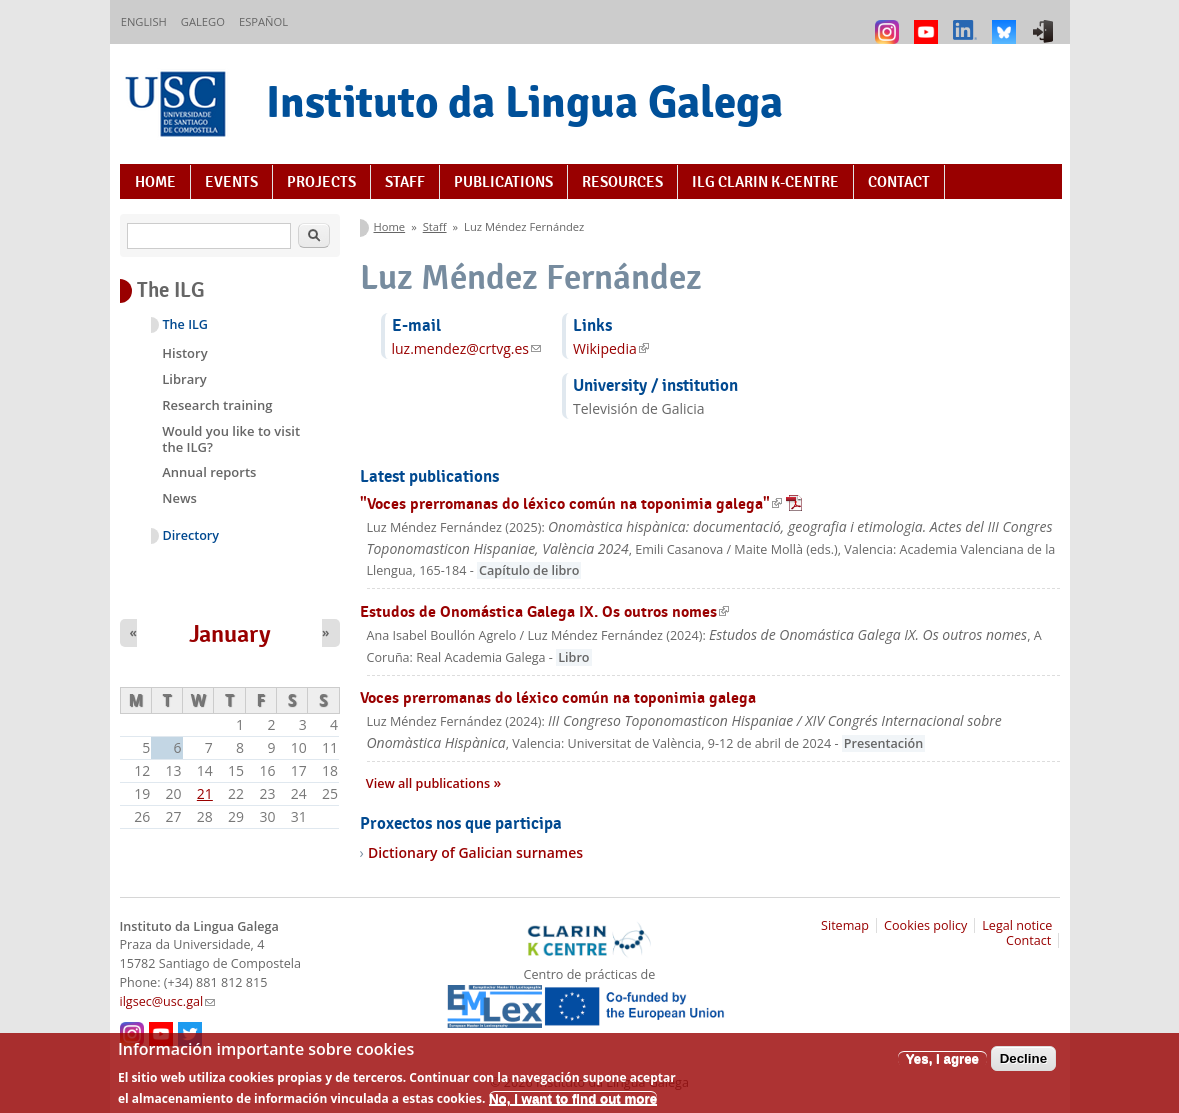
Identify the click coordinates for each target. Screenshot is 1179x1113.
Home (155, 182)
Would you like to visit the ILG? (231, 439)
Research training (217, 405)
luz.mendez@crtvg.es (467, 348)
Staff (405, 182)
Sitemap (845, 925)
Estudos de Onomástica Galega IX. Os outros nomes (544, 611)
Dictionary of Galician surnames (475, 852)
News (179, 498)
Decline (1023, 1066)
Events (231, 182)
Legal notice (1017, 925)
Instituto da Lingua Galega (524, 101)
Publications (503, 182)
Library (184, 379)
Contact (899, 182)
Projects (321, 182)
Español (263, 21)
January (230, 634)
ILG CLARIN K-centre (765, 182)
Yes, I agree (942, 1066)
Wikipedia (611, 348)
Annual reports (209, 472)
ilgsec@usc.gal (168, 1001)
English (144, 21)
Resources (622, 182)
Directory (191, 535)
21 (205, 793)
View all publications (430, 783)
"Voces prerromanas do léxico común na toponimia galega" (581, 503)
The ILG (185, 324)
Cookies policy (925, 925)
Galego (203, 21)
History (184, 353)
